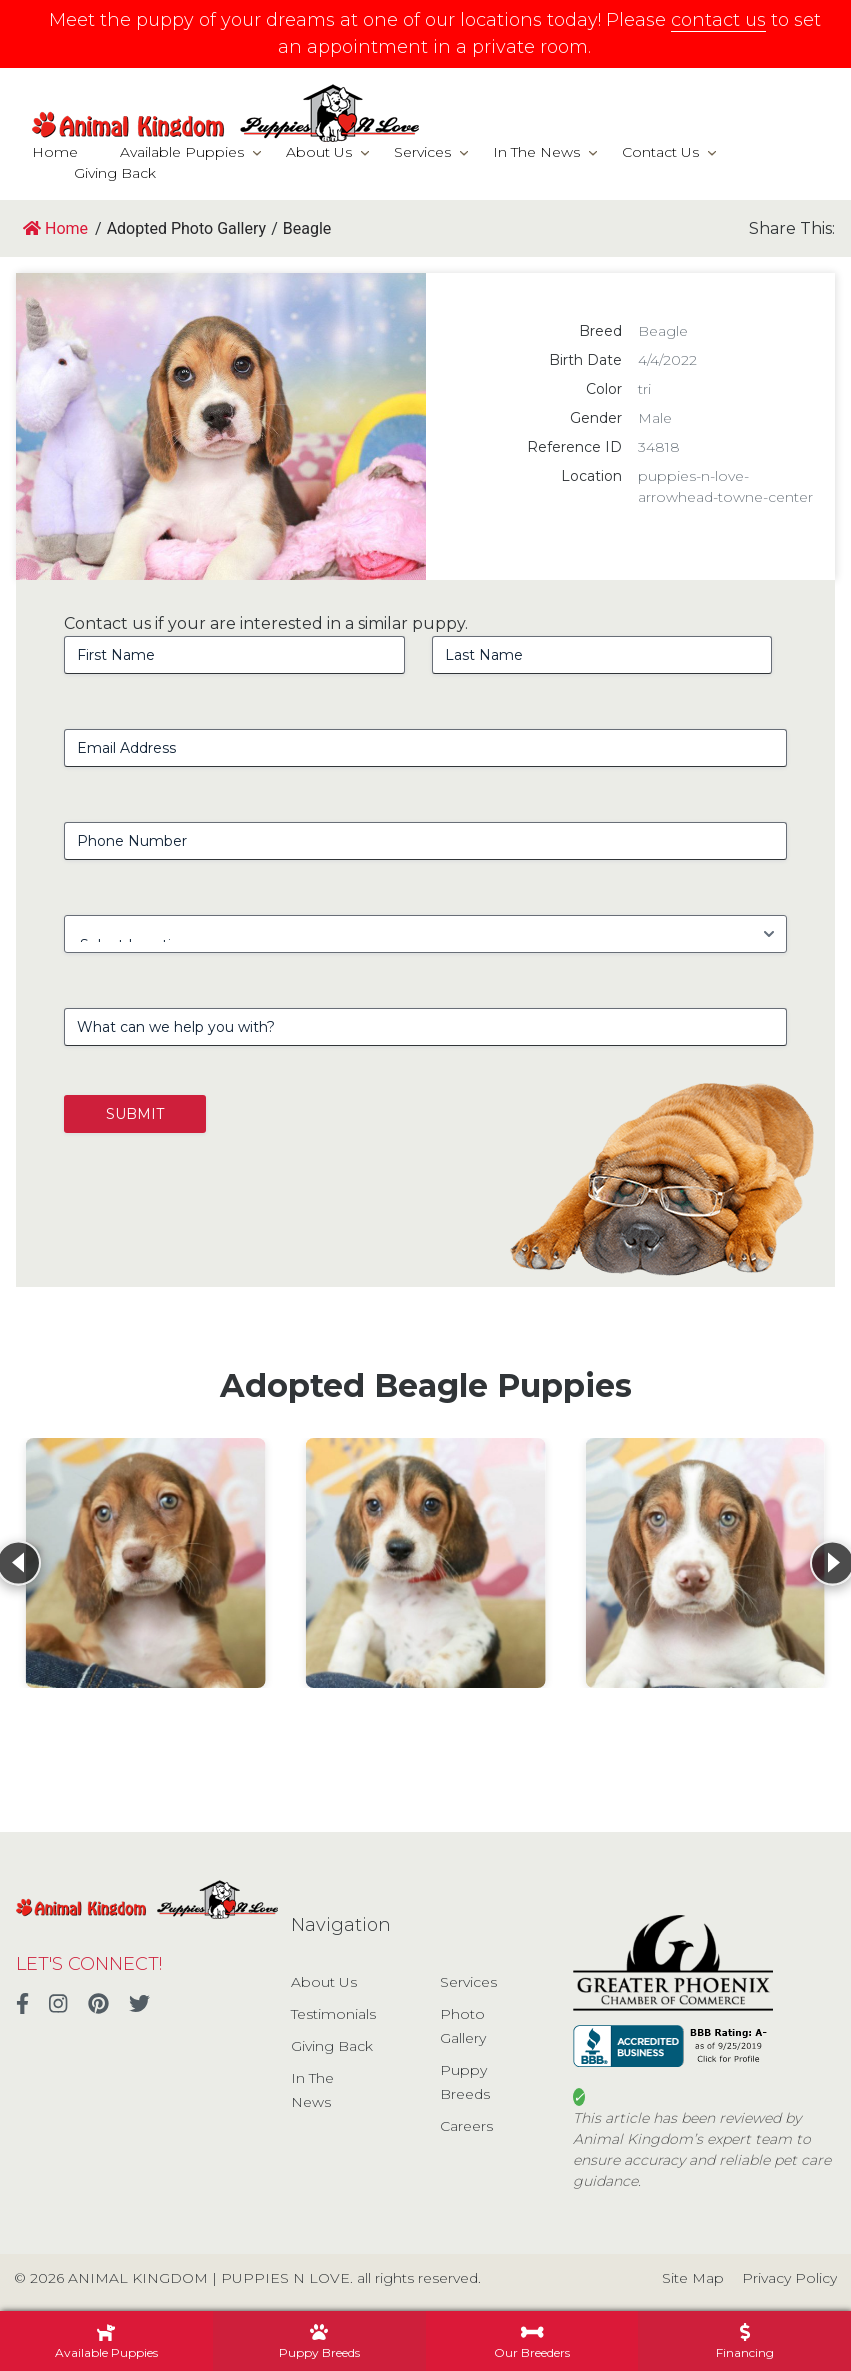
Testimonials (333, 2014)
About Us (319, 152)
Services (422, 152)
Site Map (693, 2278)
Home (55, 152)
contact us (718, 20)
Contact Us (660, 152)
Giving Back (115, 173)
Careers (466, 2126)
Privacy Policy (789, 2278)
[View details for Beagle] (146, 1563)
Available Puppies (182, 152)
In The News (536, 152)
